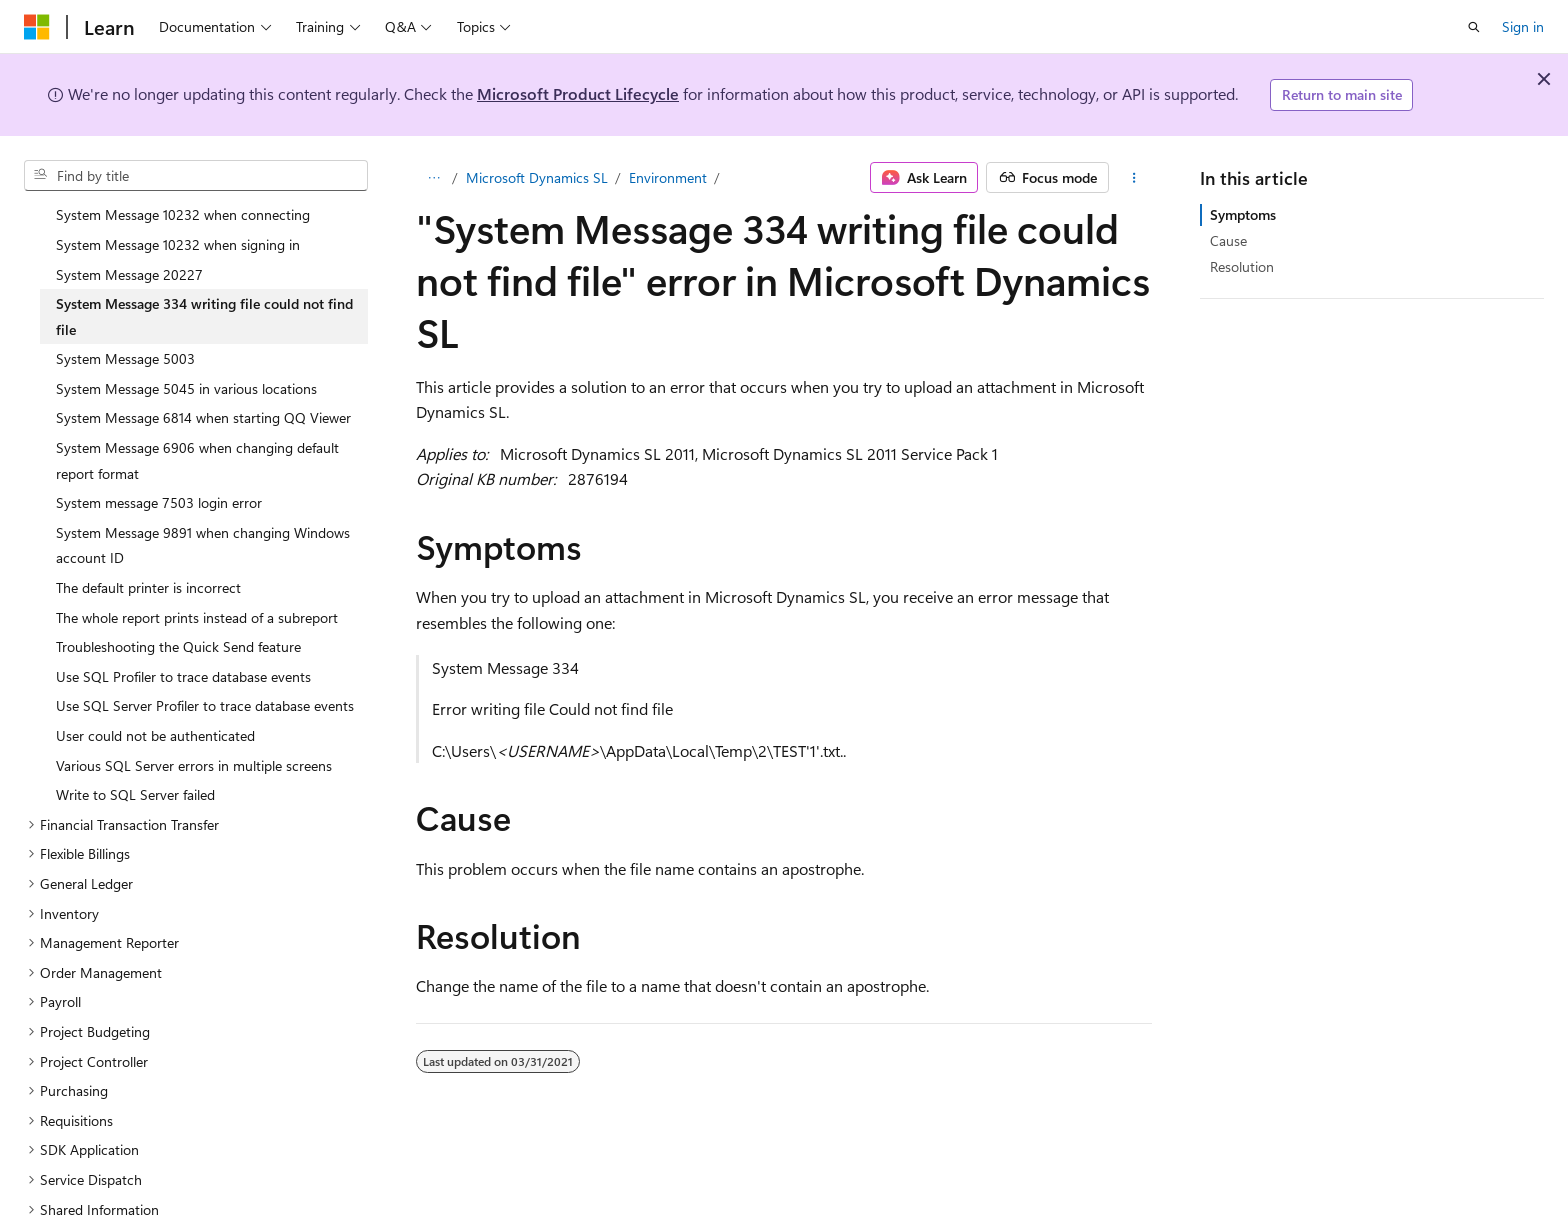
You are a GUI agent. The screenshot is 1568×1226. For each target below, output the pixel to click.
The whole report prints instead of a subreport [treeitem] (197, 569)
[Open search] (1474, 27)
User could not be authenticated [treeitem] (155, 687)
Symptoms (1243, 214)
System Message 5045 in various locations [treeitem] (186, 340)
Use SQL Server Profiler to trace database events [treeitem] (205, 657)
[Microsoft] (37, 27)
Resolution (1242, 266)
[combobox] (196, 176)
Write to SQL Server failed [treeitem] (135, 746)
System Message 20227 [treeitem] (129, 226)
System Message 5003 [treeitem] (125, 310)
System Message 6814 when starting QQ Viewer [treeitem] (203, 369)
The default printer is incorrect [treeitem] (148, 539)
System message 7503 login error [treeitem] (159, 454)
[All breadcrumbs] (433, 178)
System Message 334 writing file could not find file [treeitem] (204, 268)
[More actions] (1134, 178)
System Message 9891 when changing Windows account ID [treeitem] (203, 497)
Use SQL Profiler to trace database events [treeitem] (183, 628)
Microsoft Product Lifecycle (578, 93)
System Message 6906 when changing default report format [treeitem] (197, 412)
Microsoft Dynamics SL (537, 177)
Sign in (1523, 26)
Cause (1228, 240)
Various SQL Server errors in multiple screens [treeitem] (194, 717)
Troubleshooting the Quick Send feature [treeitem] (178, 598)
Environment (668, 177)
